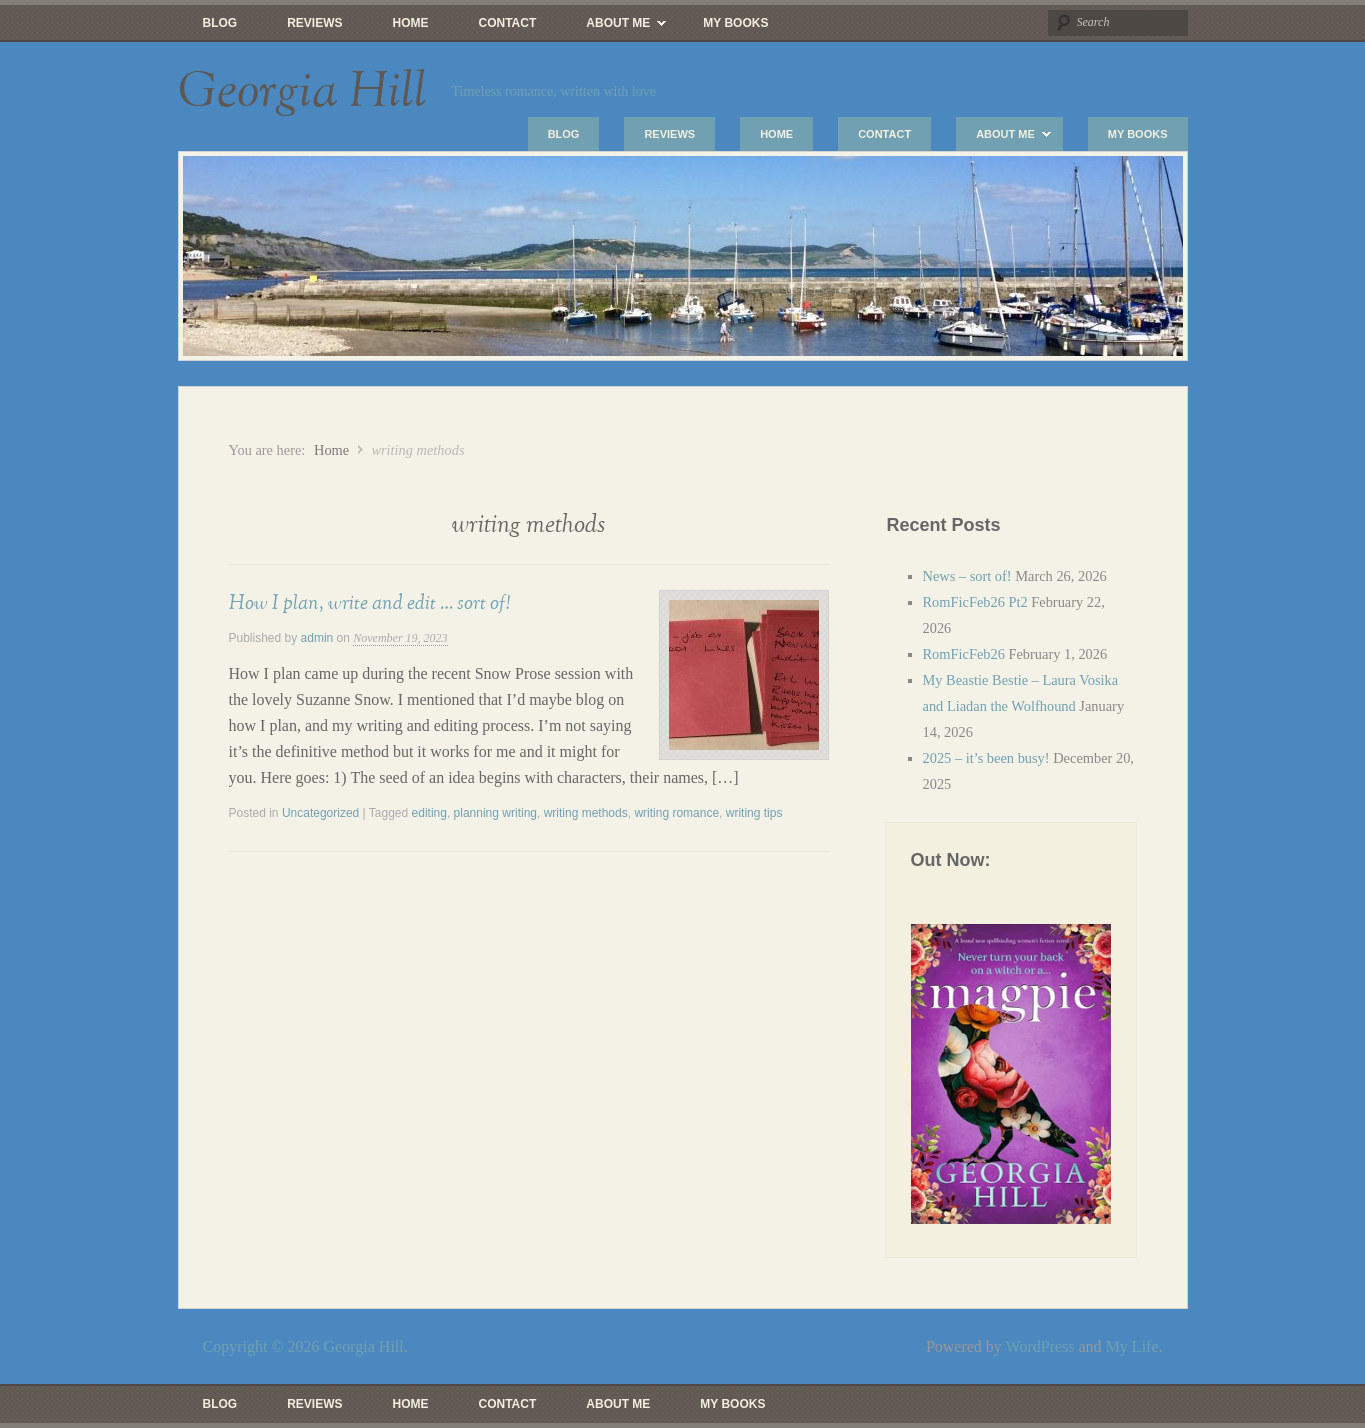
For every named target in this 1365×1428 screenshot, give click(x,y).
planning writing (495, 813)
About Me (613, 28)
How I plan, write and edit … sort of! (369, 603)
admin (317, 638)
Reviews (314, 23)
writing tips (754, 813)
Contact (508, 23)
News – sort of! (967, 576)
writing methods (586, 813)
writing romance (676, 813)
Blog (220, 23)
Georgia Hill (302, 92)
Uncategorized (320, 813)
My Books (735, 23)
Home (411, 23)
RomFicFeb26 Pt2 (975, 602)
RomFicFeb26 (964, 654)
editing (429, 813)
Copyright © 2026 (263, 1346)
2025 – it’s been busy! (986, 758)
